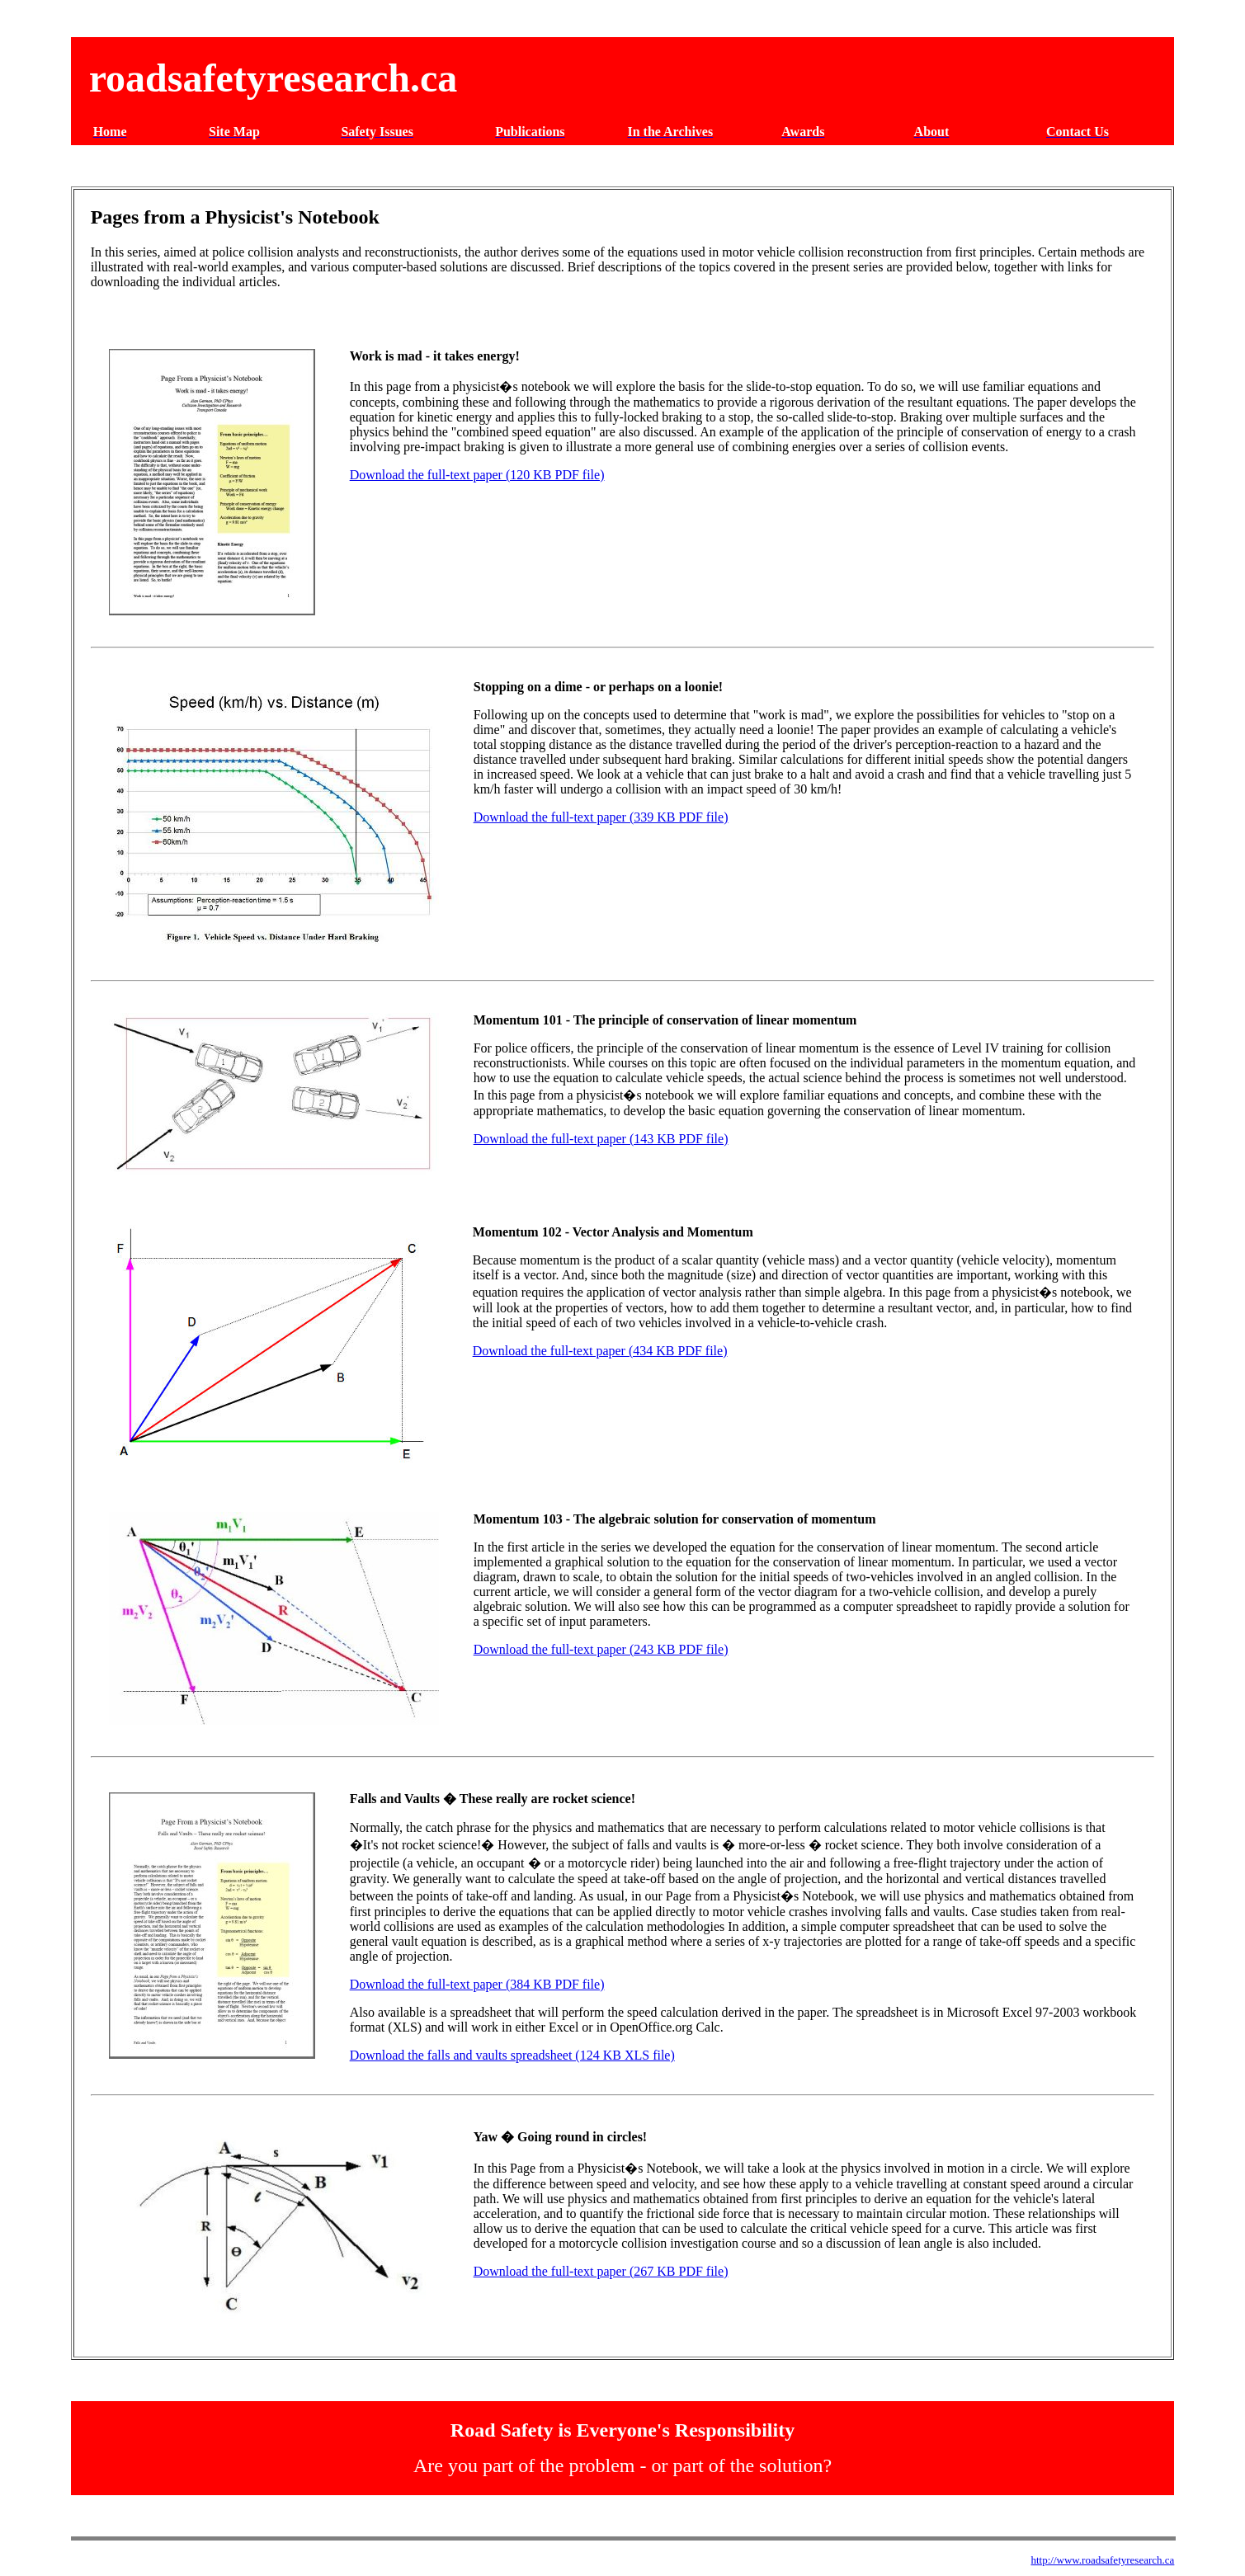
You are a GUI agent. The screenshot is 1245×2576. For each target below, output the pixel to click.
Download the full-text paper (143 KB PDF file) (601, 1139)
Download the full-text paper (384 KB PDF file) (477, 1984)
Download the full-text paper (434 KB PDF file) (600, 1351)
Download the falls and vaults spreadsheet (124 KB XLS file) (512, 2055)
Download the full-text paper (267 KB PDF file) (601, 2271)
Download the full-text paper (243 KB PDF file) (601, 1649)
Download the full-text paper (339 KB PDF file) (601, 817)
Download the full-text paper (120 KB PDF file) (477, 475)
